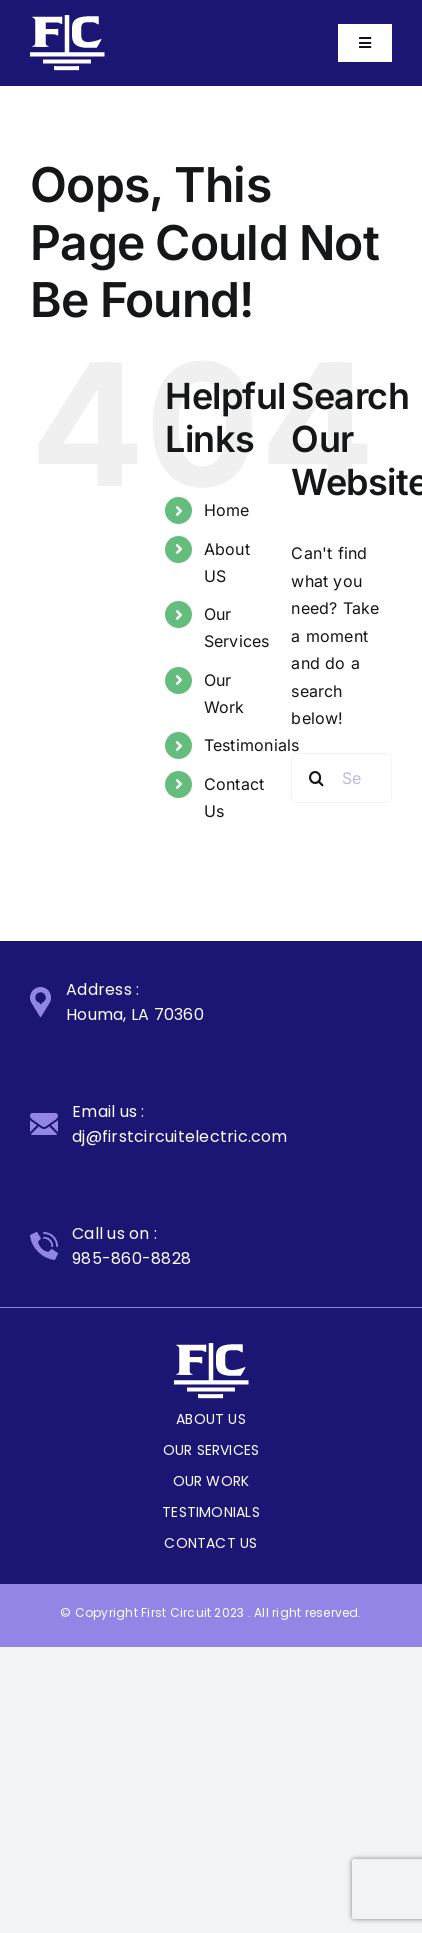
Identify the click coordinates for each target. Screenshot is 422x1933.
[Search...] (341, 778)
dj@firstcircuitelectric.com (179, 1136)
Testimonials (252, 745)
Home (227, 510)
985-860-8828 (131, 1258)
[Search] (316, 778)
